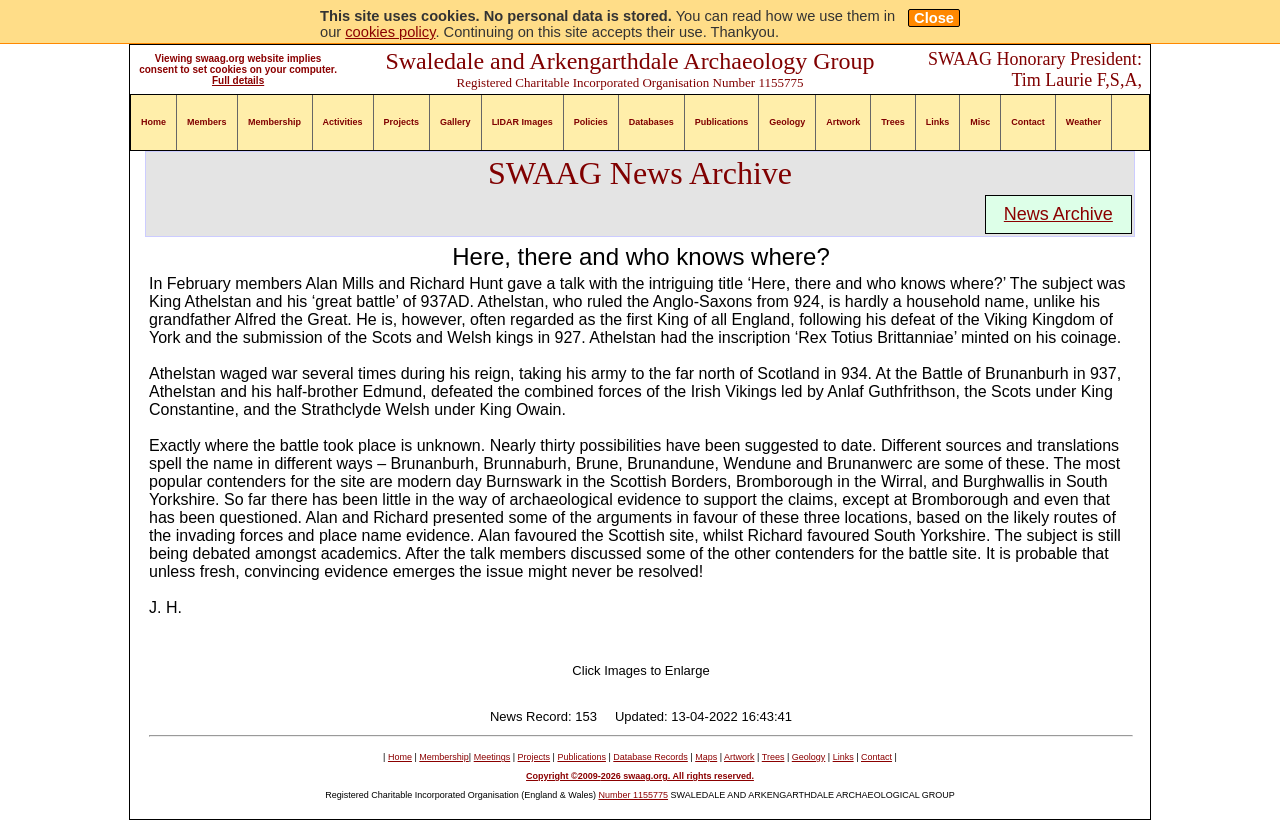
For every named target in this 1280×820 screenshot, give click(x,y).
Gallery (455, 122)
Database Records (650, 757)
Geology (787, 122)
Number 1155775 (634, 795)
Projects (402, 122)
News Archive (1058, 214)
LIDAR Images (522, 122)
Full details (238, 80)
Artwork (843, 122)
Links (938, 122)
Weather (1083, 122)
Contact (1028, 122)
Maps (706, 757)
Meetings (492, 757)
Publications (722, 122)
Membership (274, 122)
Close (934, 18)
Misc (980, 122)
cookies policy (390, 32)
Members (207, 122)
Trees (893, 122)
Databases (651, 122)
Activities (343, 122)
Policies (591, 122)
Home (153, 122)
